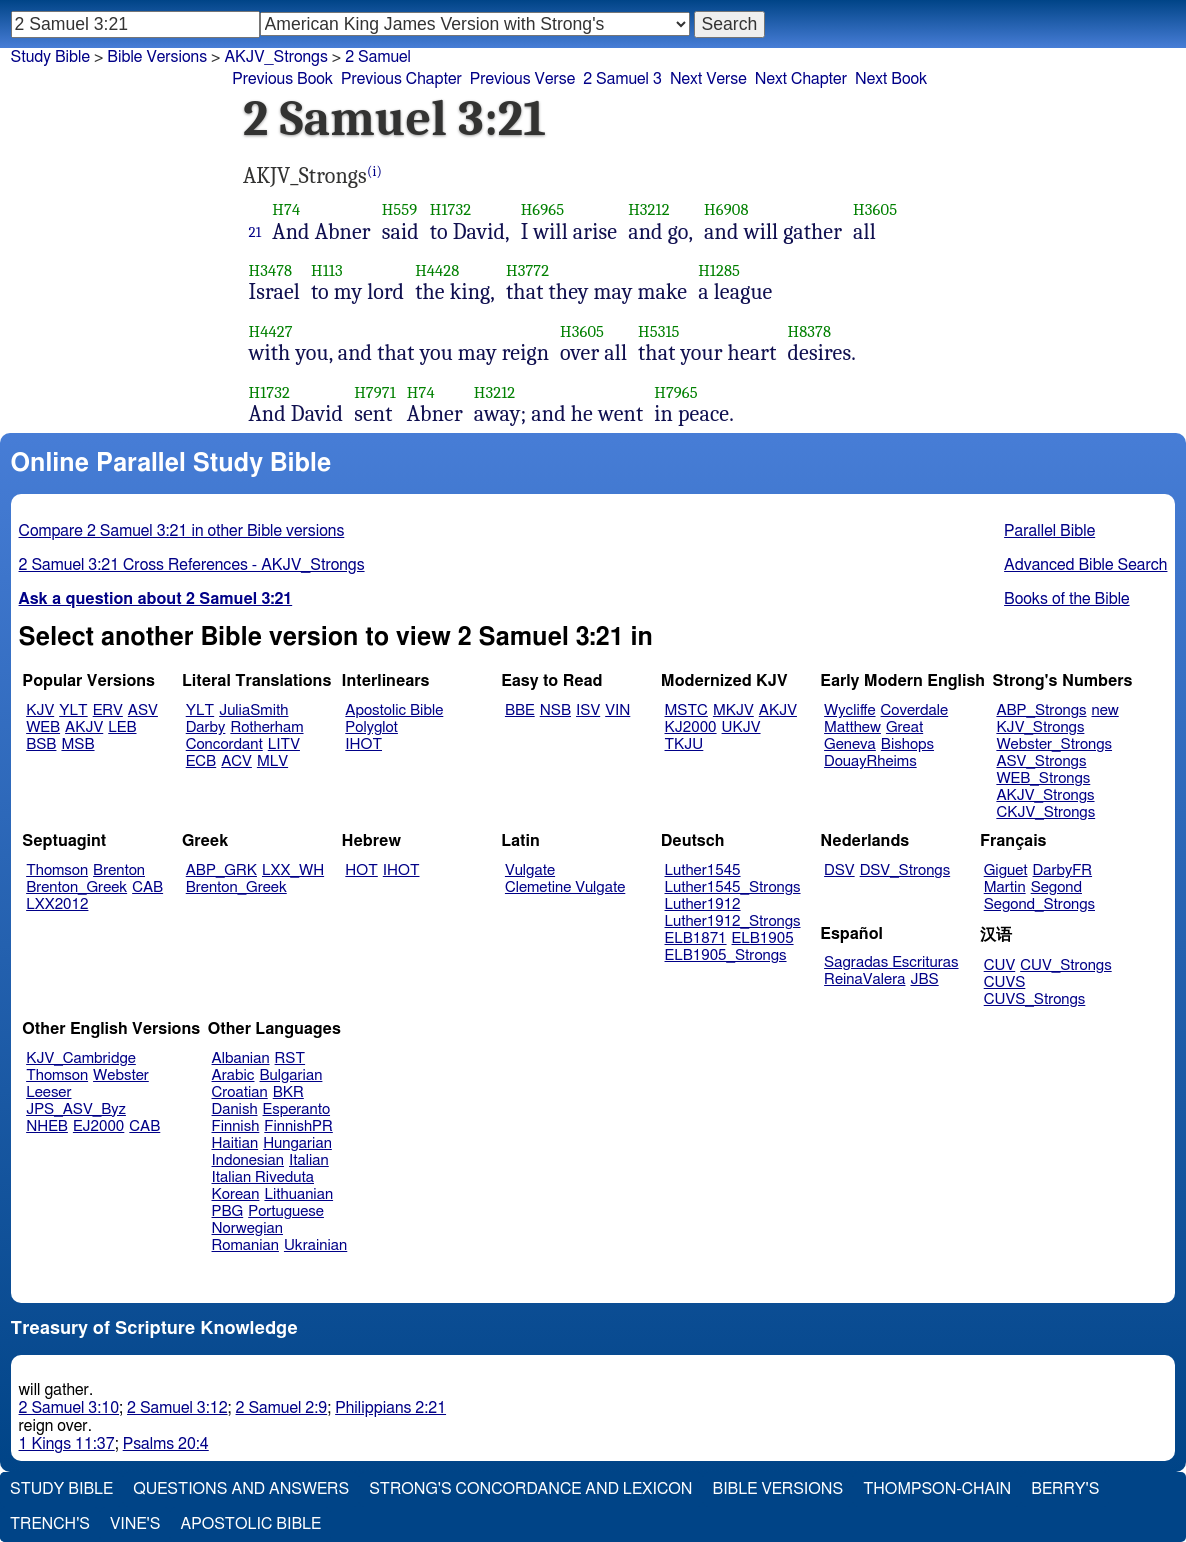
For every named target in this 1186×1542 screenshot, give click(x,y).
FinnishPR (298, 1126)
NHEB (47, 1126)
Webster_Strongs (1054, 744)
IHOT (363, 744)
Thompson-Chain (937, 1489)
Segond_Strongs (1039, 904)
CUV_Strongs (1065, 965)
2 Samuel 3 (622, 79)
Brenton (119, 870)
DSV (839, 870)
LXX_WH (293, 870)
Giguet (1006, 870)
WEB (43, 727)
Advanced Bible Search (1085, 565)
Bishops (907, 744)
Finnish (236, 1126)
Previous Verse (522, 79)
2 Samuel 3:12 (177, 1408)
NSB (555, 710)
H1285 (719, 270)
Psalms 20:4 (166, 1444)
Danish (235, 1109)
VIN (617, 710)
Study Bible (50, 57)
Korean (236, 1194)
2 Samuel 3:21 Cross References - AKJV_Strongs (192, 565)
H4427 (271, 331)
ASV (143, 710)
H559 (400, 209)
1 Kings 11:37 (67, 1444)
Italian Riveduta (263, 1177)
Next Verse (708, 79)
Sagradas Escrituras (891, 962)
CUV (1000, 965)
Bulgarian (290, 1075)
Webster (121, 1075)
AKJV (84, 727)
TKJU (684, 744)
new (1105, 710)
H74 (286, 209)
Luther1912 (703, 904)
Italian (309, 1160)
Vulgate (530, 870)
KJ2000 (691, 727)
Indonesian (248, 1160)
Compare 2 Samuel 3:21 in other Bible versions (182, 531)
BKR (288, 1092)
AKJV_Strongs (275, 57)
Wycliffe (849, 710)
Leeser (48, 1092)
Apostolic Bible (250, 1524)
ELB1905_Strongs (726, 955)
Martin (1005, 887)
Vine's (135, 1524)
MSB (77, 744)
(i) (374, 171)
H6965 (543, 209)
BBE (520, 710)
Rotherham (266, 727)
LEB (122, 727)
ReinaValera (864, 979)
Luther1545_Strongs (733, 887)
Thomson (57, 870)
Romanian (245, 1245)
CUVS (1005, 982)
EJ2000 (98, 1126)
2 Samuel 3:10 (69, 1408)
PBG (228, 1211)
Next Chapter (801, 79)
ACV (236, 761)
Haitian (235, 1143)
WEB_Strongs (1043, 778)
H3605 (875, 209)
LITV (284, 744)
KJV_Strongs (1040, 727)
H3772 (527, 270)
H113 (327, 270)
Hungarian (297, 1143)
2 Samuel (378, 57)
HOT (361, 870)
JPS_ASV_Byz (76, 1109)
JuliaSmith (253, 710)
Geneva (850, 744)
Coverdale (915, 710)
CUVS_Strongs (1035, 999)
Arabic (233, 1075)
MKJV (733, 710)
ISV (588, 710)
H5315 (659, 331)
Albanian (241, 1058)
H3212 (648, 209)
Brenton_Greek (76, 887)
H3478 (271, 270)
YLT (73, 710)
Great (904, 727)
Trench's (50, 1524)
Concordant (224, 744)
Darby (206, 727)
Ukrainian (315, 1245)
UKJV (741, 727)
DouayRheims (870, 761)
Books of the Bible (1067, 599)
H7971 (375, 392)
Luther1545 (703, 870)
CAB (147, 887)
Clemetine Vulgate (565, 887)
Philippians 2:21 (390, 1408)
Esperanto (297, 1109)
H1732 (450, 209)
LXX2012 (57, 904)
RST (290, 1058)
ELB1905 (763, 938)
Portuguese (286, 1211)
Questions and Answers (241, 1489)
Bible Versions (157, 57)
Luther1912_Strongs (733, 921)
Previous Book (282, 79)
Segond (1056, 887)
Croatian (240, 1092)
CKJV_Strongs (1045, 812)
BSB (41, 744)
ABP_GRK (221, 870)
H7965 (676, 392)
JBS (924, 979)
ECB (201, 761)
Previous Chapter (401, 79)
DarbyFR (1063, 870)
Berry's (1065, 1489)
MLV (272, 761)
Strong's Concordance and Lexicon (530, 1489)
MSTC (686, 710)
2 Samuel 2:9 (282, 1408)
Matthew (852, 727)
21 (255, 232)
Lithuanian (298, 1194)
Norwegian (247, 1228)
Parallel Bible (1049, 531)
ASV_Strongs (1041, 761)
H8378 (809, 331)
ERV (108, 710)
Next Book (891, 79)
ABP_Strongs (1041, 710)
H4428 (437, 270)
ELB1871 (696, 938)
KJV (40, 710)
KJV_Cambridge (81, 1058)
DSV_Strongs (905, 870)
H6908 (726, 209)
